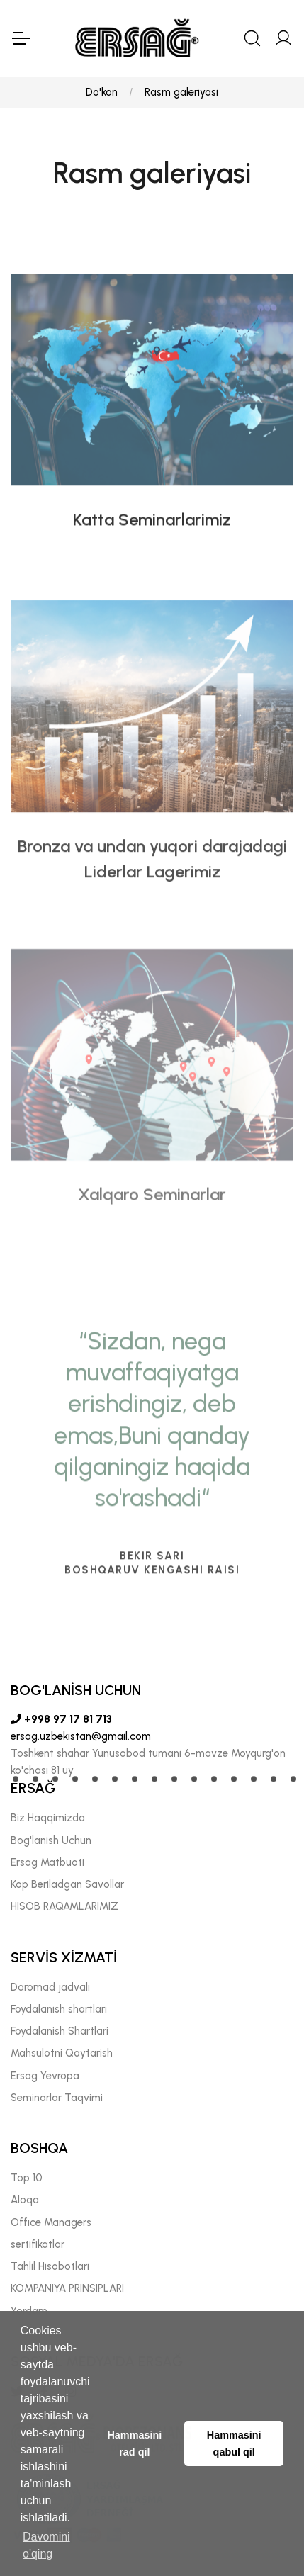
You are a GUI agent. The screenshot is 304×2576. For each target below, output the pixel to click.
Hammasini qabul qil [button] (234, 2443)
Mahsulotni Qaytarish (62, 2053)
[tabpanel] (152, 1665)
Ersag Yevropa (45, 2075)
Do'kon (102, 92)
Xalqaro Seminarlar (152, 1279)
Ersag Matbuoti (47, 1862)
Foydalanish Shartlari (59, 2031)
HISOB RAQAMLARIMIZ (64, 1906)
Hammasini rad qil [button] (134, 2443)
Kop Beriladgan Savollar (67, 1884)
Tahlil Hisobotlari (50, 2266)
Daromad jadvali (50, 1987)
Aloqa (25, 2199)
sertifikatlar (37, 2244)
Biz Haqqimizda (48, 1817)
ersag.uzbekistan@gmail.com (81, 1736)
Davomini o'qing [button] (46, 2545)
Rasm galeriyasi (181, 92)
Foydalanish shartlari (59, 2009)
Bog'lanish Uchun (51, 1840)
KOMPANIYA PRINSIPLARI (67, 2288)
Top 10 (27, 2177)
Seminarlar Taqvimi (57, 2097)
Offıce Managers (51, 2222)
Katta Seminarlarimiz (152, 571)
